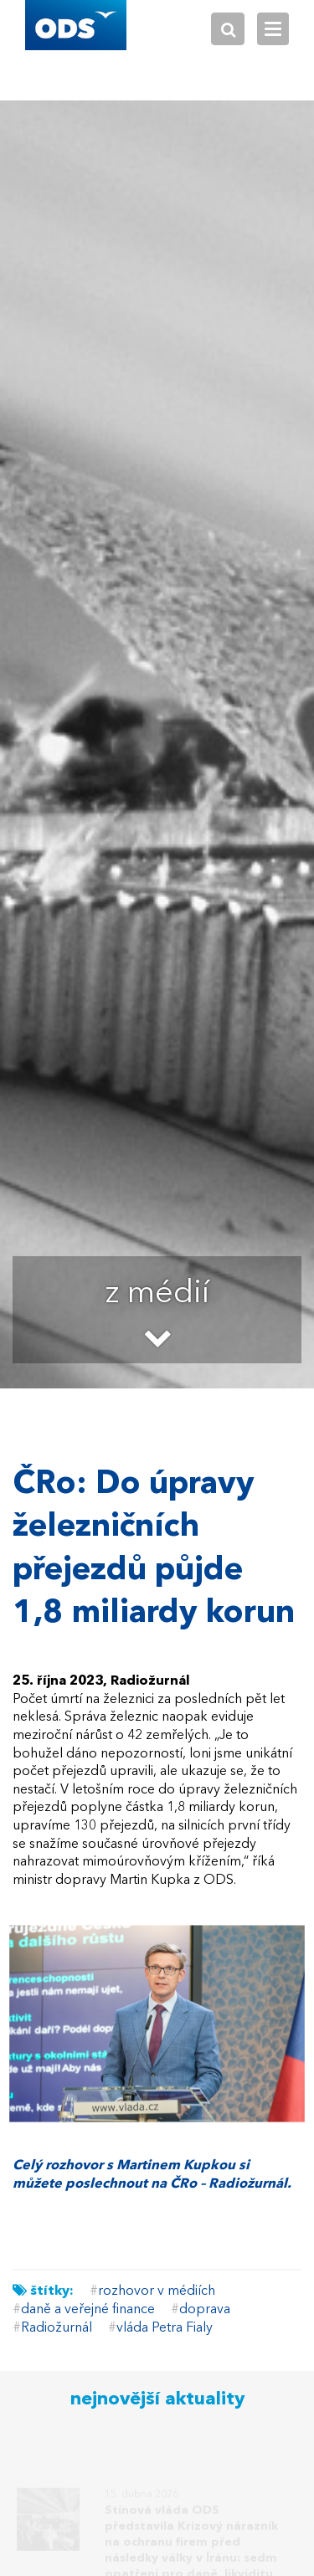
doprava (204, 2310)
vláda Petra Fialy (164, 2328)
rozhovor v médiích (156, 2291)
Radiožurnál (56, 2328)
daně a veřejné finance (88, 2310)
